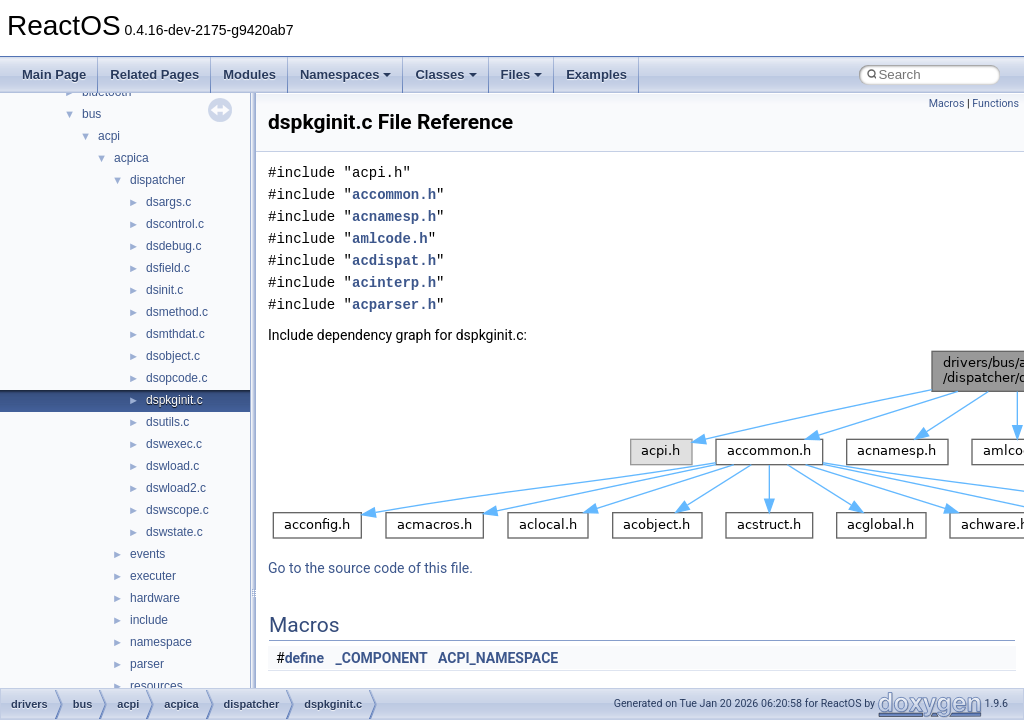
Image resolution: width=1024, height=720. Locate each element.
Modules (249, 74)
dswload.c (172, 466)
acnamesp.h (394, 216)
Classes (445, 74)
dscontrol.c (175, 224)
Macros (947, 103)
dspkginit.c (174, 400)
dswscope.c (177, 510)
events (147, 554)
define (304, 658)
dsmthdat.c (175, 334)
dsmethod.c (177, 312)
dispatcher (157, 180)
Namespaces (346, 74)
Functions (995, 103)
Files (522, 74)
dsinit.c (164, 290)
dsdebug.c (173, 246)
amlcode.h (390, 238)
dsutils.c (167, 422)
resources (156, 686)
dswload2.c (176, 488)
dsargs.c (168, 202)
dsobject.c (173, 356)
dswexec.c (174, 444)
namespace (161, 642)
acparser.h (394, 304)
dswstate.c (174, 532)
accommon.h (394, 194)
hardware (155, 598)
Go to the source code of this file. (370, 568)
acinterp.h (394, 282)
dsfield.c (168, 268)
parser (147, 664)
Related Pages (154, 74)
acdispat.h (394, 260)
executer (153, 576)
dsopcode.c (176, 378)
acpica (131, 158)
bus (91, 114)
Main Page (54, 74)
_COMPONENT (382, 658)
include (149, 620)
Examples (596, 74)
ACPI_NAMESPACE (498, 658)
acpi (109, 136)
